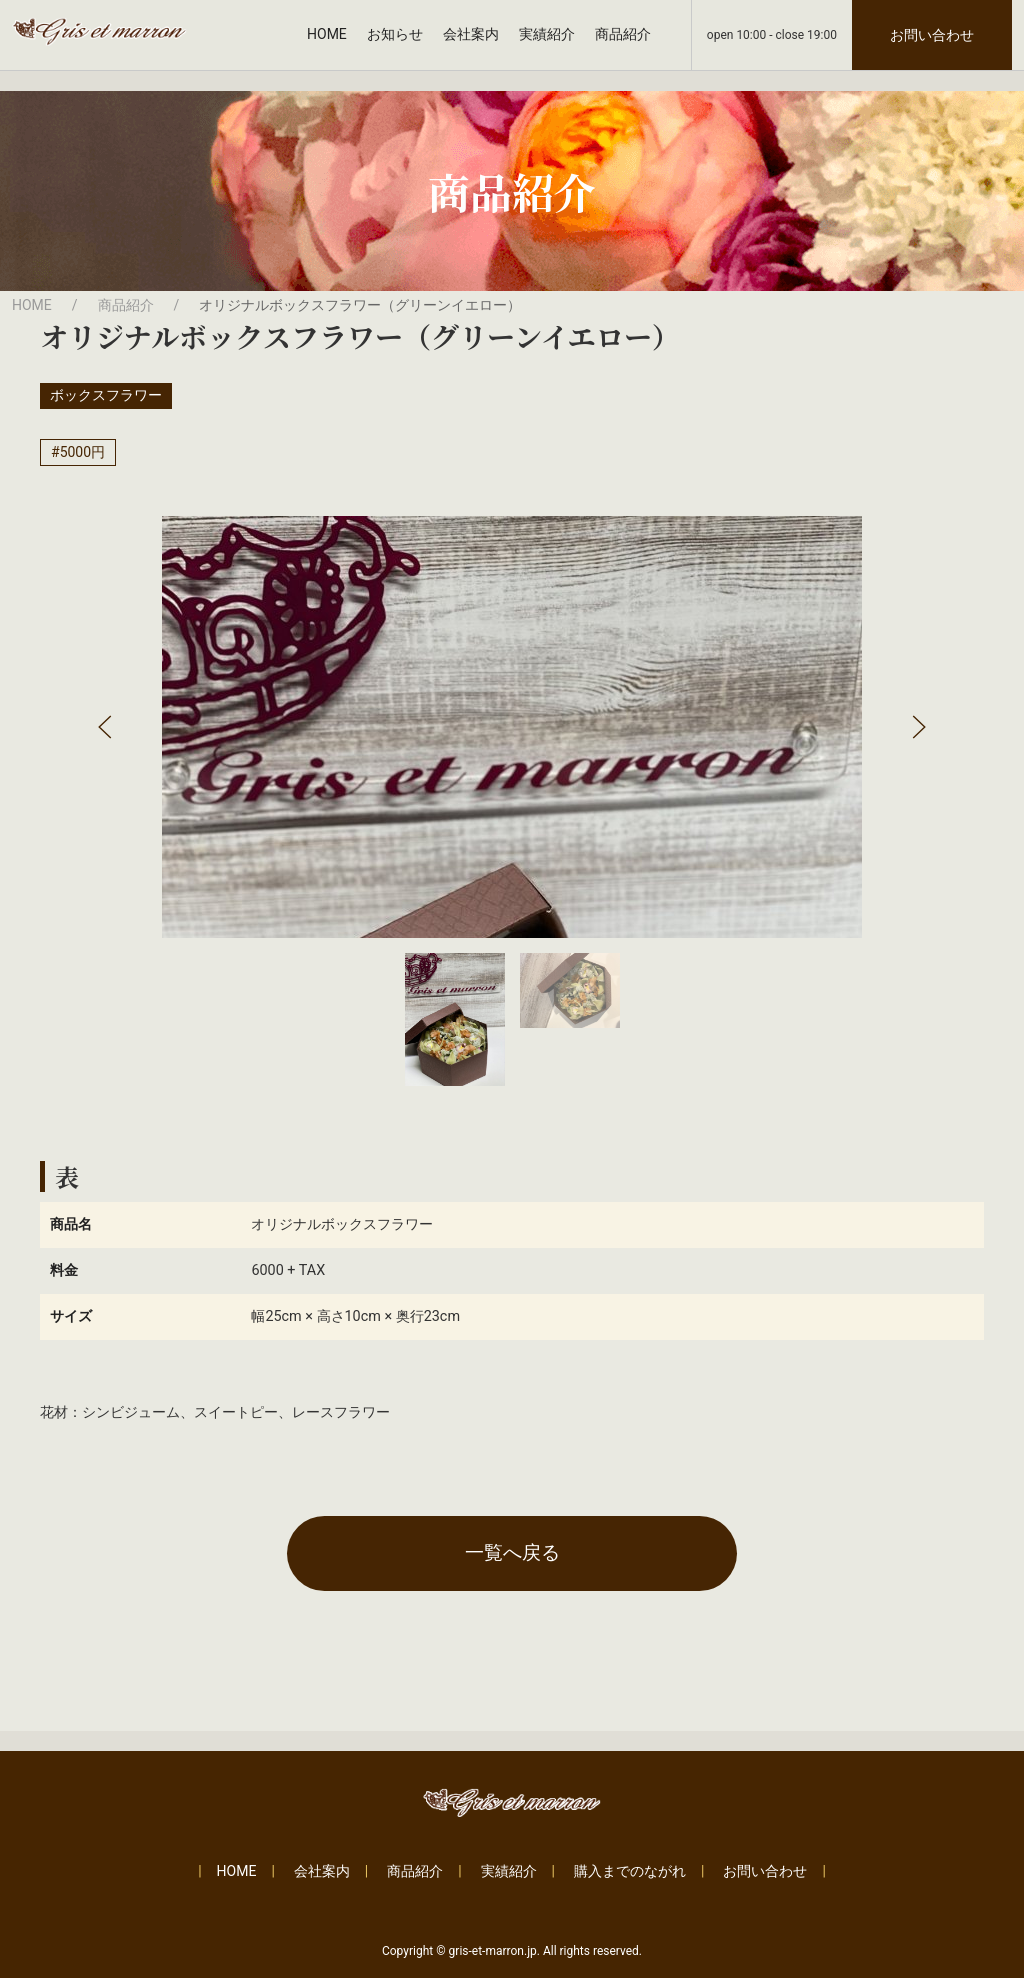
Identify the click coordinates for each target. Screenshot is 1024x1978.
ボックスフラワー (106, 395)
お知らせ (395, 34)
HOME (327, 34)
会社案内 (471, 34)
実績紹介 (547, 34)
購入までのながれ (630, 1871)
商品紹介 (623, 34)
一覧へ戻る (512, 1552)
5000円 (82, 452)
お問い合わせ (932, 35)
